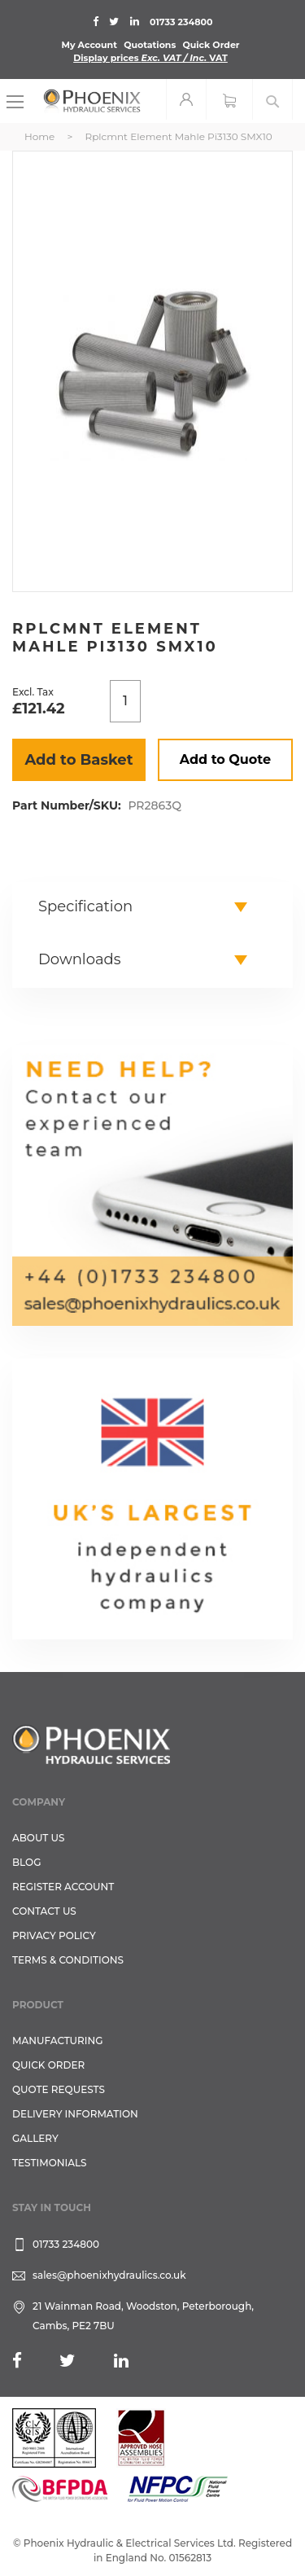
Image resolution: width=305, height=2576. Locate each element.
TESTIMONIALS (49, 2163)
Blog (26, 1862)
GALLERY (35, 2138)
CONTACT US (44, 1911)
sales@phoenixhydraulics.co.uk (109, 2275)
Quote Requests (58, 2089)
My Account (89, 44)
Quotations (150, 44)
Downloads (79, 959)
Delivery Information (75, 2114)
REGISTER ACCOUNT (63, 1886)
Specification (85, 906)
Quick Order (210, 44)
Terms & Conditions (68, 1960)
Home (39, 136)
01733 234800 (181, 22)
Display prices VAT (150, 58)
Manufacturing (57, 2040)
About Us (38, 1838)
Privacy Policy (54, 1935)
